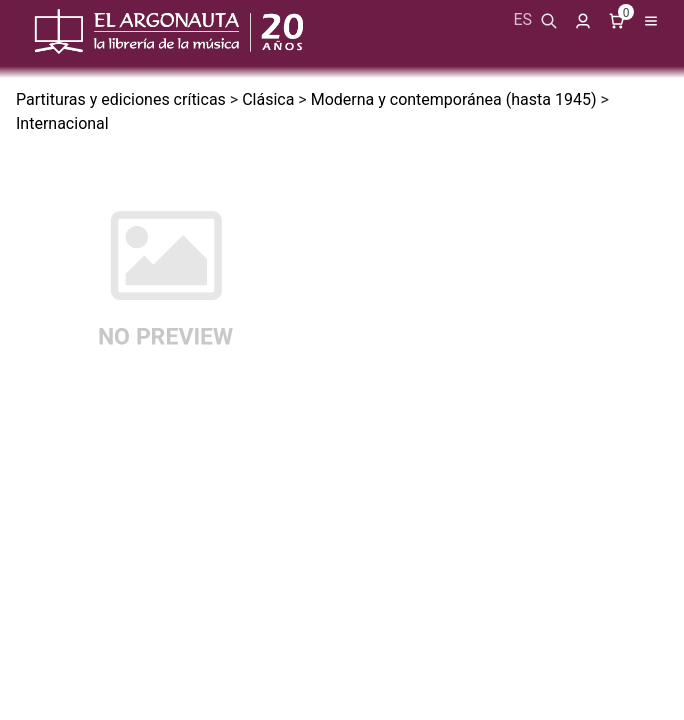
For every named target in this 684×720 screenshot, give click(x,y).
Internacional (62, 123)
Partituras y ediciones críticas (121, 99)
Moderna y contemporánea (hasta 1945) (454, 99)
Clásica (268, 99)
